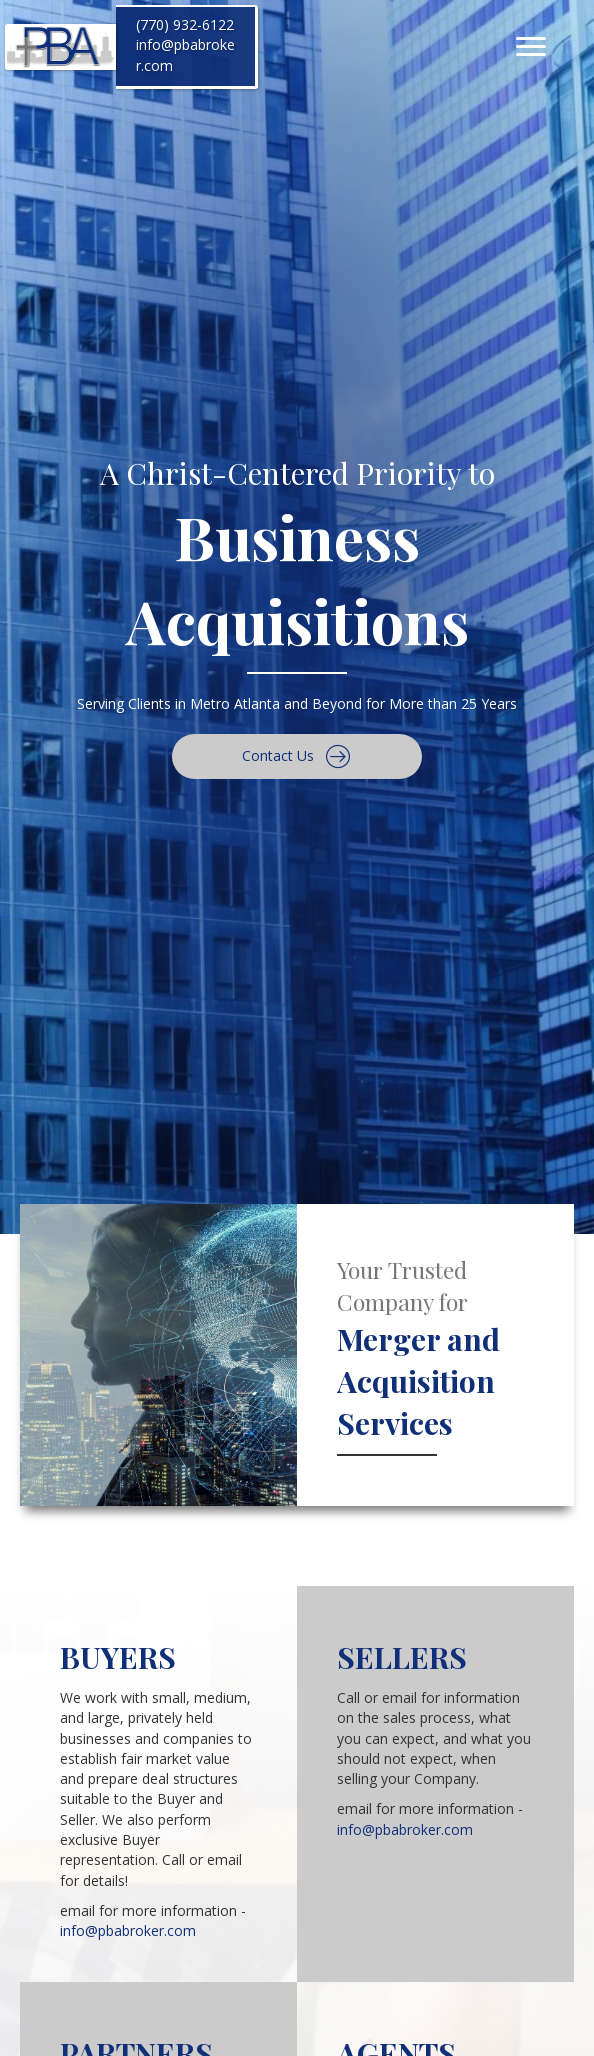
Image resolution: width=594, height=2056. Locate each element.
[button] (297, 756)
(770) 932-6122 (185, 24)
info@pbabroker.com (128, 1930)
